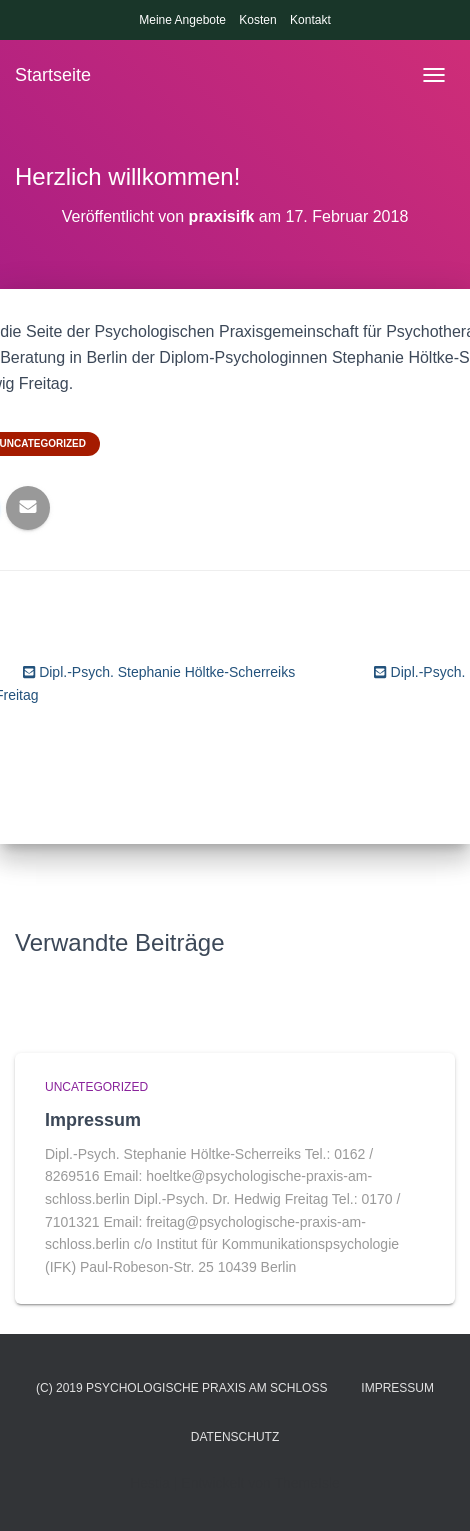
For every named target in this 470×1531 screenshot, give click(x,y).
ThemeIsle (306, 1483)
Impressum (93, 1120)
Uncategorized (96, 1087)
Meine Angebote (182, 20)
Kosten (257, 20)
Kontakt (310, 20)
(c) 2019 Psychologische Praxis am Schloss (181, 1388)
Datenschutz (235, 1437)
